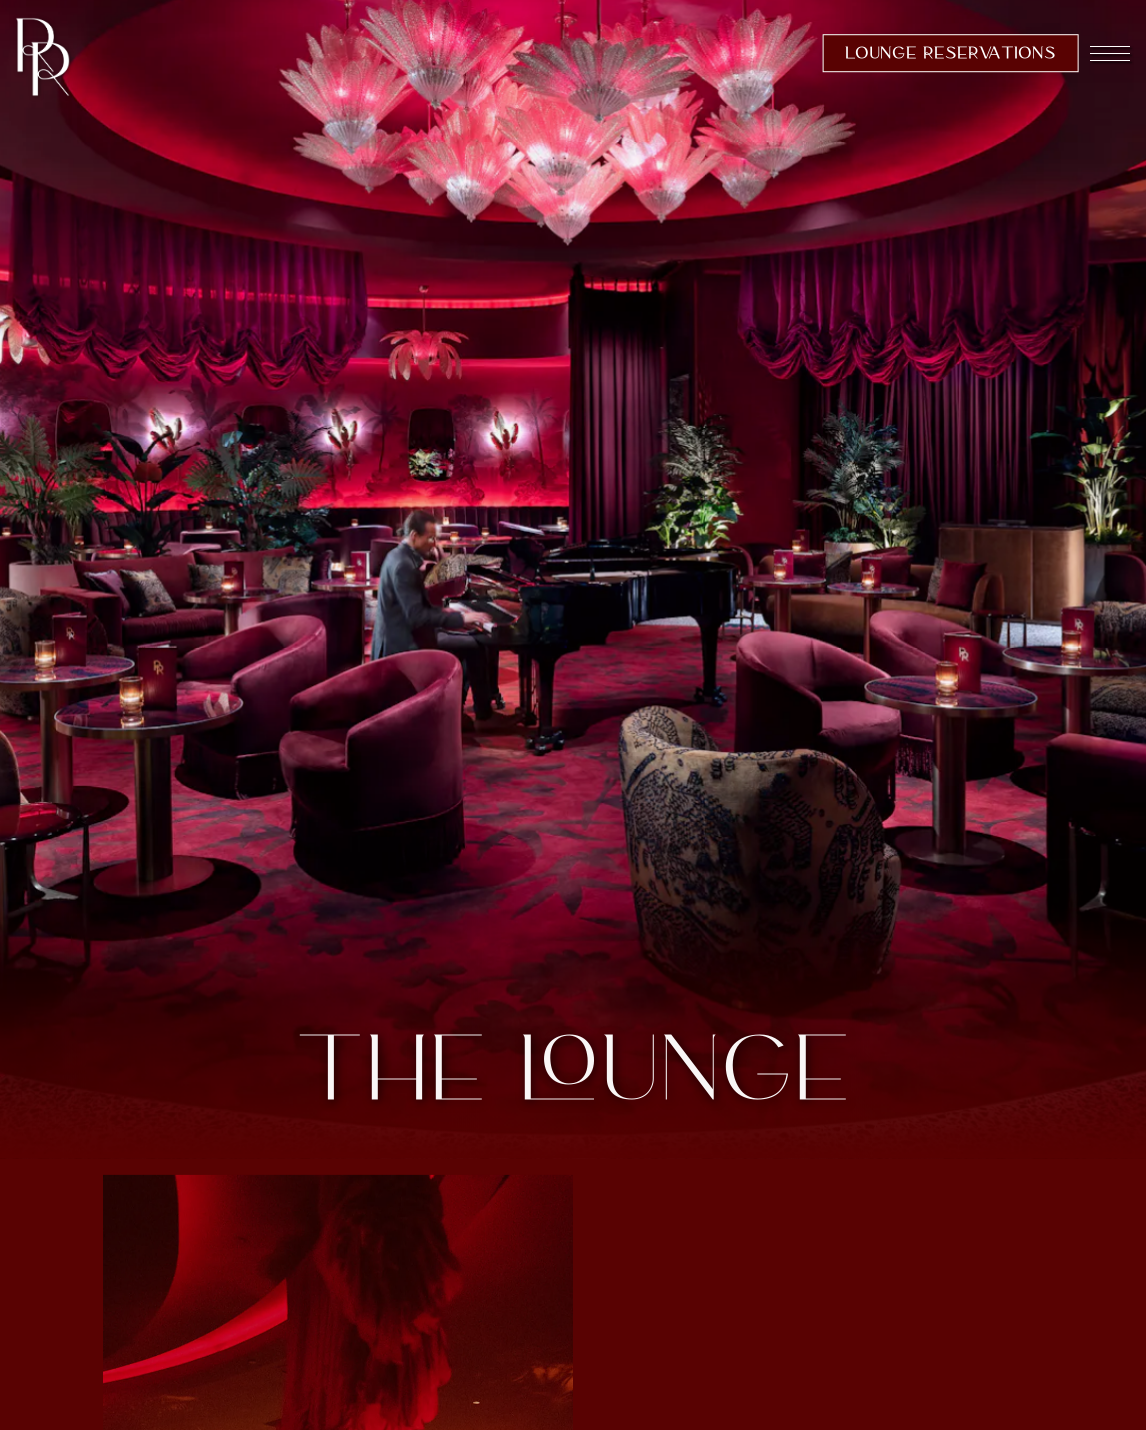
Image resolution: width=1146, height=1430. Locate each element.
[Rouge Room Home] (42, 56)
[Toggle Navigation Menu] (1110, 56)
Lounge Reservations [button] (950, 52)
